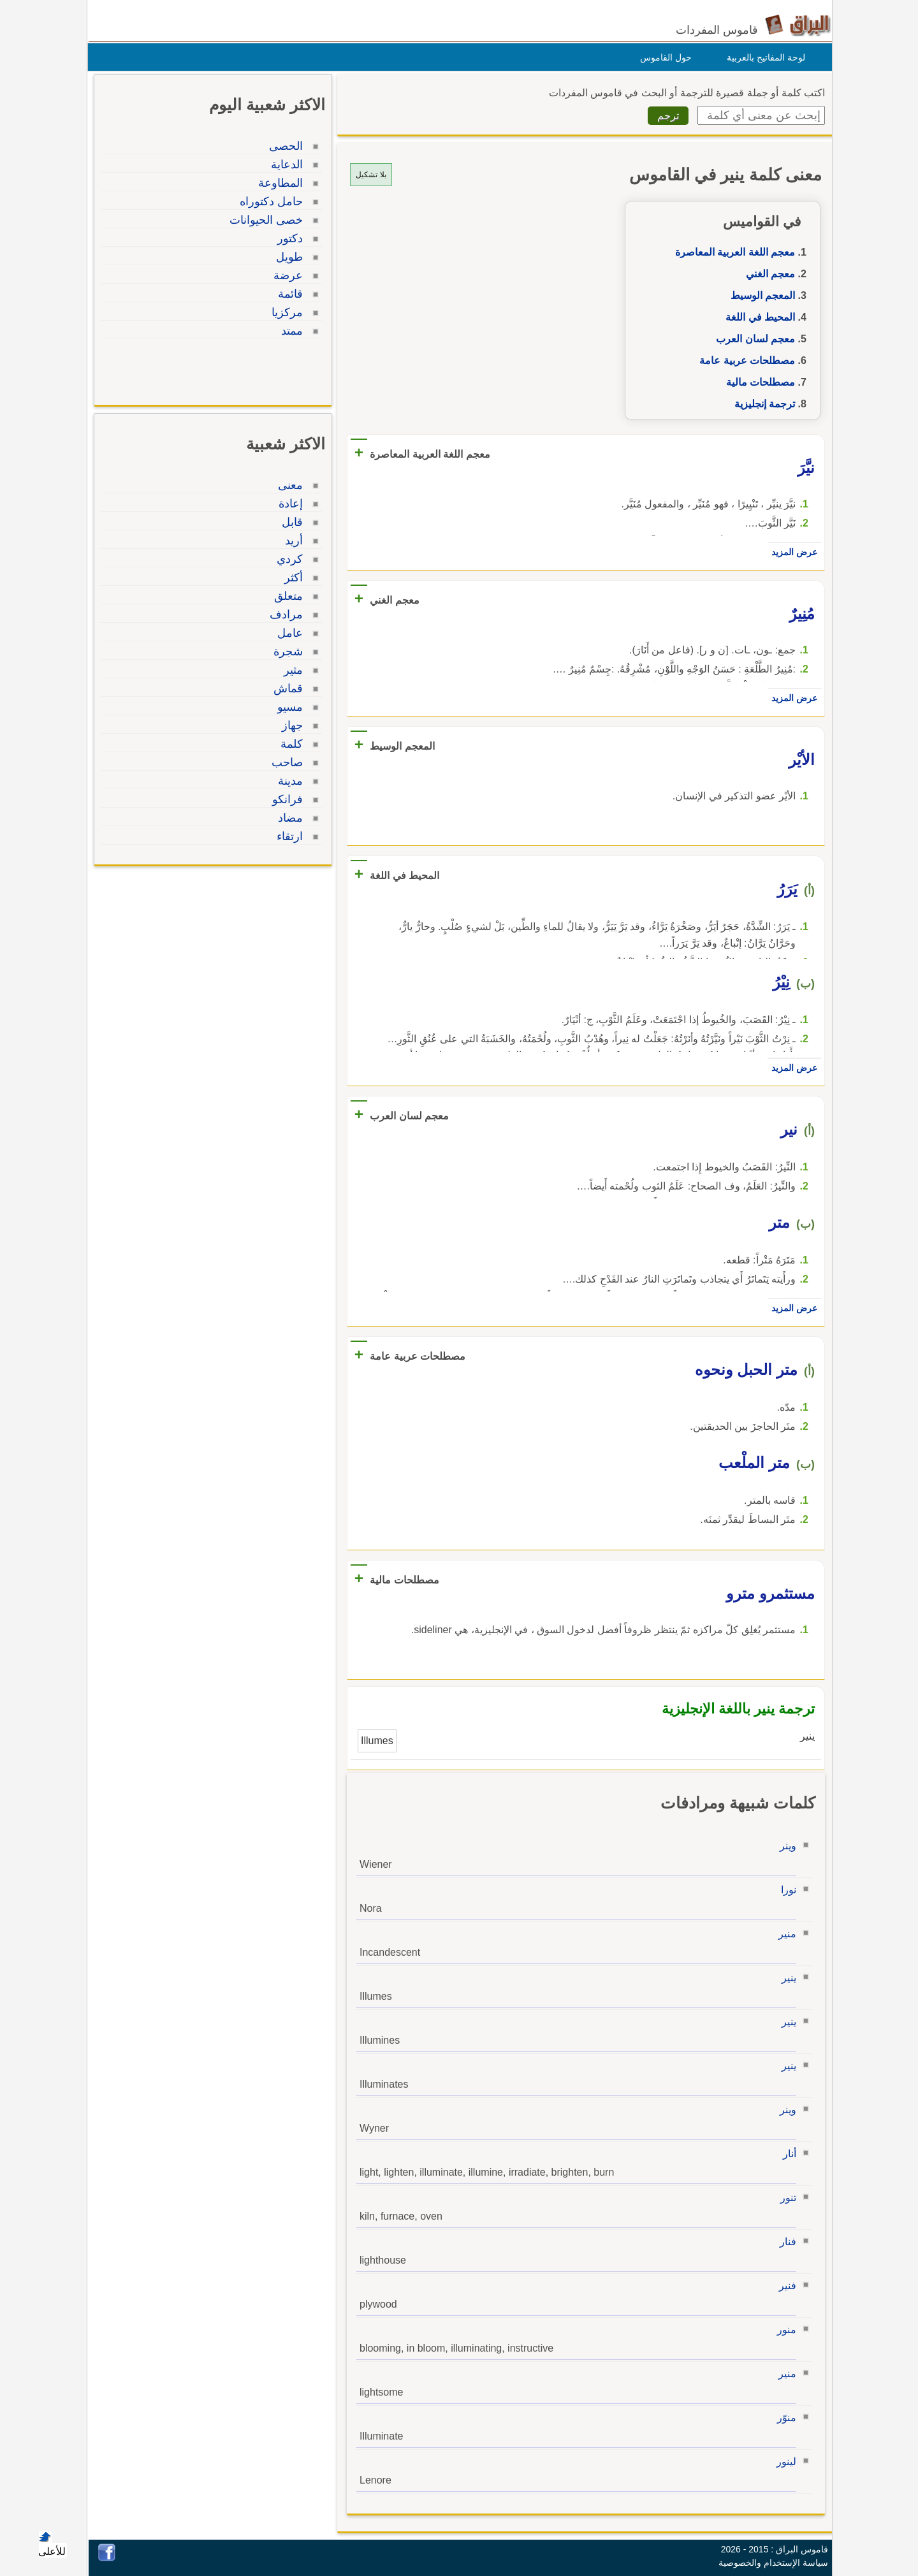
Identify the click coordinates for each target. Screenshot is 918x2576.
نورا (785, 1889)
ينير (785, 1977)
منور (783, 2329)
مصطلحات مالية (757, 382)
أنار (786, 2153)
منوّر (783, 2417)
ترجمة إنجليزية (761, 403)
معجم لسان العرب (752, 338)
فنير (784, 2285)
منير (784, 1933)
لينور (783, 2461)
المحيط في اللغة (757, 317)
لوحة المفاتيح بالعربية (763, 57)
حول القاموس (662, 57)
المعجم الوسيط (759, 295)
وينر (784, 1845)
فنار (784, 2241)
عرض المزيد (791, 552)
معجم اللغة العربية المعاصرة (732, 252)
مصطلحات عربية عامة (744, 360)
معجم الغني (767, 273)
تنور (785, 2197)
